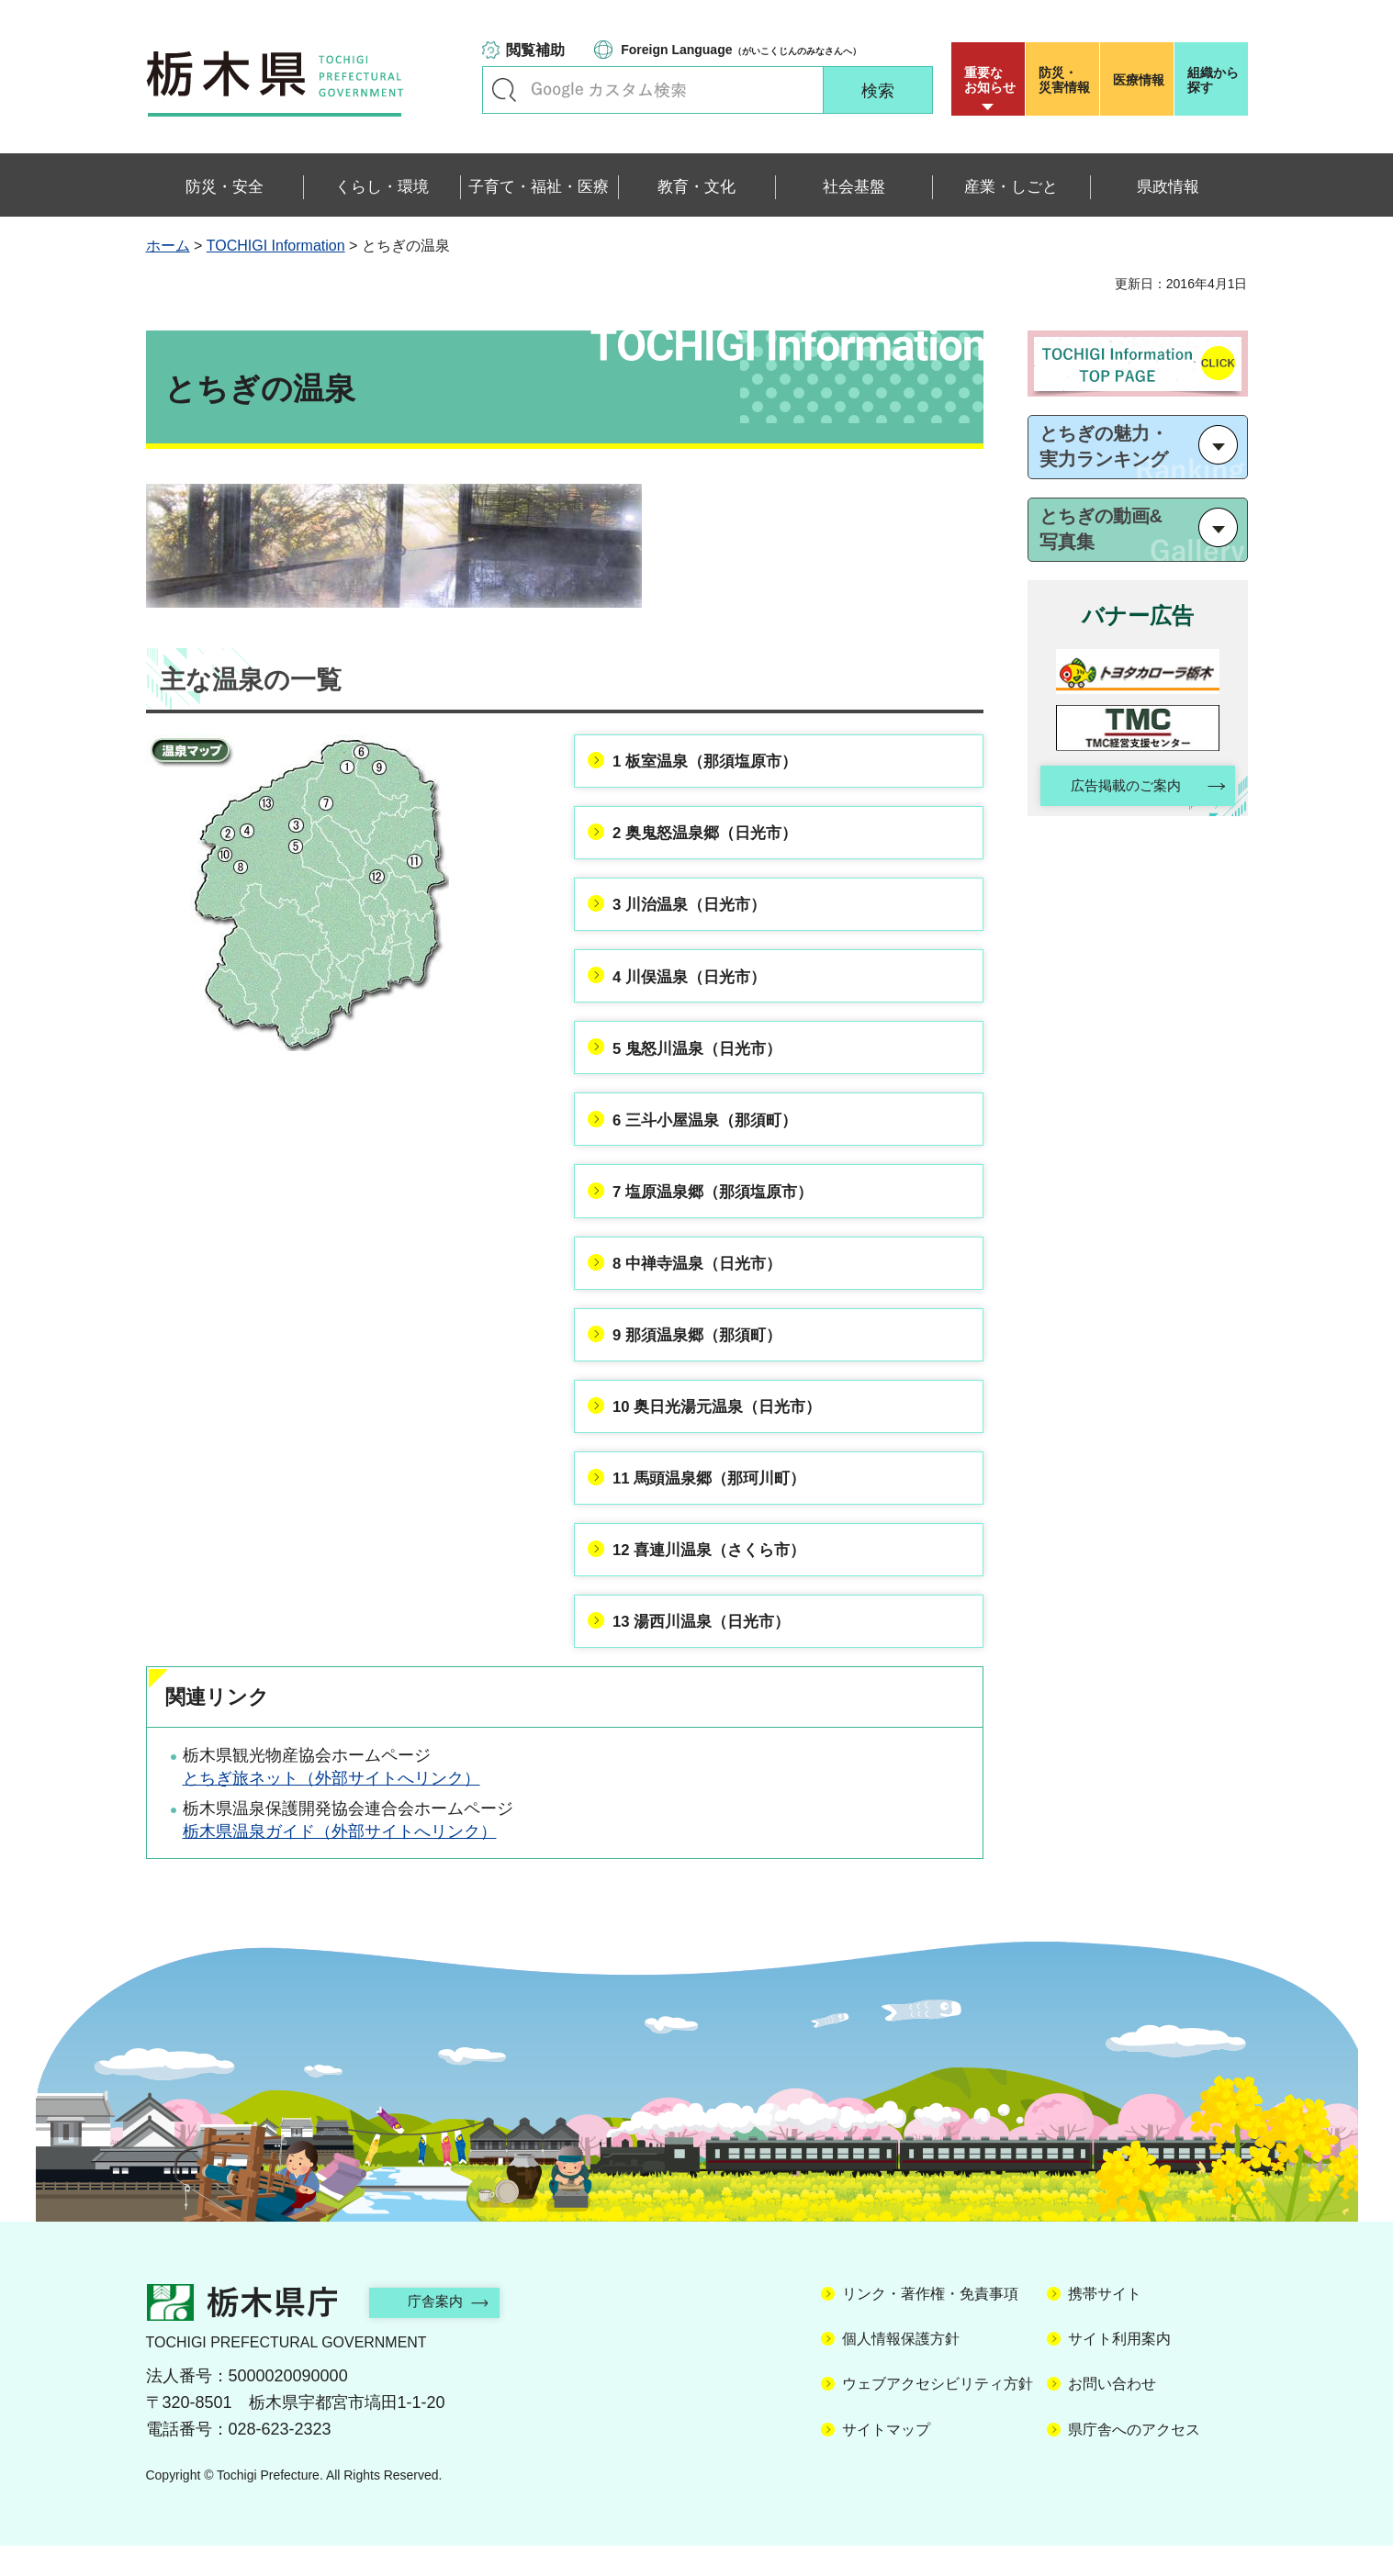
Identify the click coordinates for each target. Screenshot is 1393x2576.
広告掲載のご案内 (1121, 787)
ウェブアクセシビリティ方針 (937, 2414)
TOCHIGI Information (276, 245)
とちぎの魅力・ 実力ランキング (1103, 446)
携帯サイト (1104, 2323)
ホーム (168, 245)
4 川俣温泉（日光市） (697, 986)
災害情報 (1067, 80)
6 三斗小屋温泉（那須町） (714, 1134)
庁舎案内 (444, 2331)
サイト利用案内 (1119, 2368)
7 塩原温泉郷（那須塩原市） (722, 1207)
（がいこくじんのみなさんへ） (740, 49)
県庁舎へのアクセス (1134, 2459)
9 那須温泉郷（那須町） (705, 1356)
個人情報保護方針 (901, 2368)
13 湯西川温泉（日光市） (710, 1651)
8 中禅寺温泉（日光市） (705, 1281)
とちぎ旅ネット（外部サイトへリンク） (331, 1808)
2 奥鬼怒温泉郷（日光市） (714, 837)
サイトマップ (886, 2459)
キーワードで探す (504, 90)
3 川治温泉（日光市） (697, 911)
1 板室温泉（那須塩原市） (714, 764)
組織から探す (1213, 80)
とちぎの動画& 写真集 (1101, 529)
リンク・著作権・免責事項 (930, 2323)
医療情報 (1138, 80)
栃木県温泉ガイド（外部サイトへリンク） (340, 1862)
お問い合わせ (1112, 2414)
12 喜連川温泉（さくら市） (718, 1577)
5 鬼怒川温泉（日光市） (705, 1059)
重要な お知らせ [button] (990, 80)
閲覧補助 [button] (535, 50)
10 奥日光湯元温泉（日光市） (726, 1429)
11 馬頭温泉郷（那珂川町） (718, 1504)
